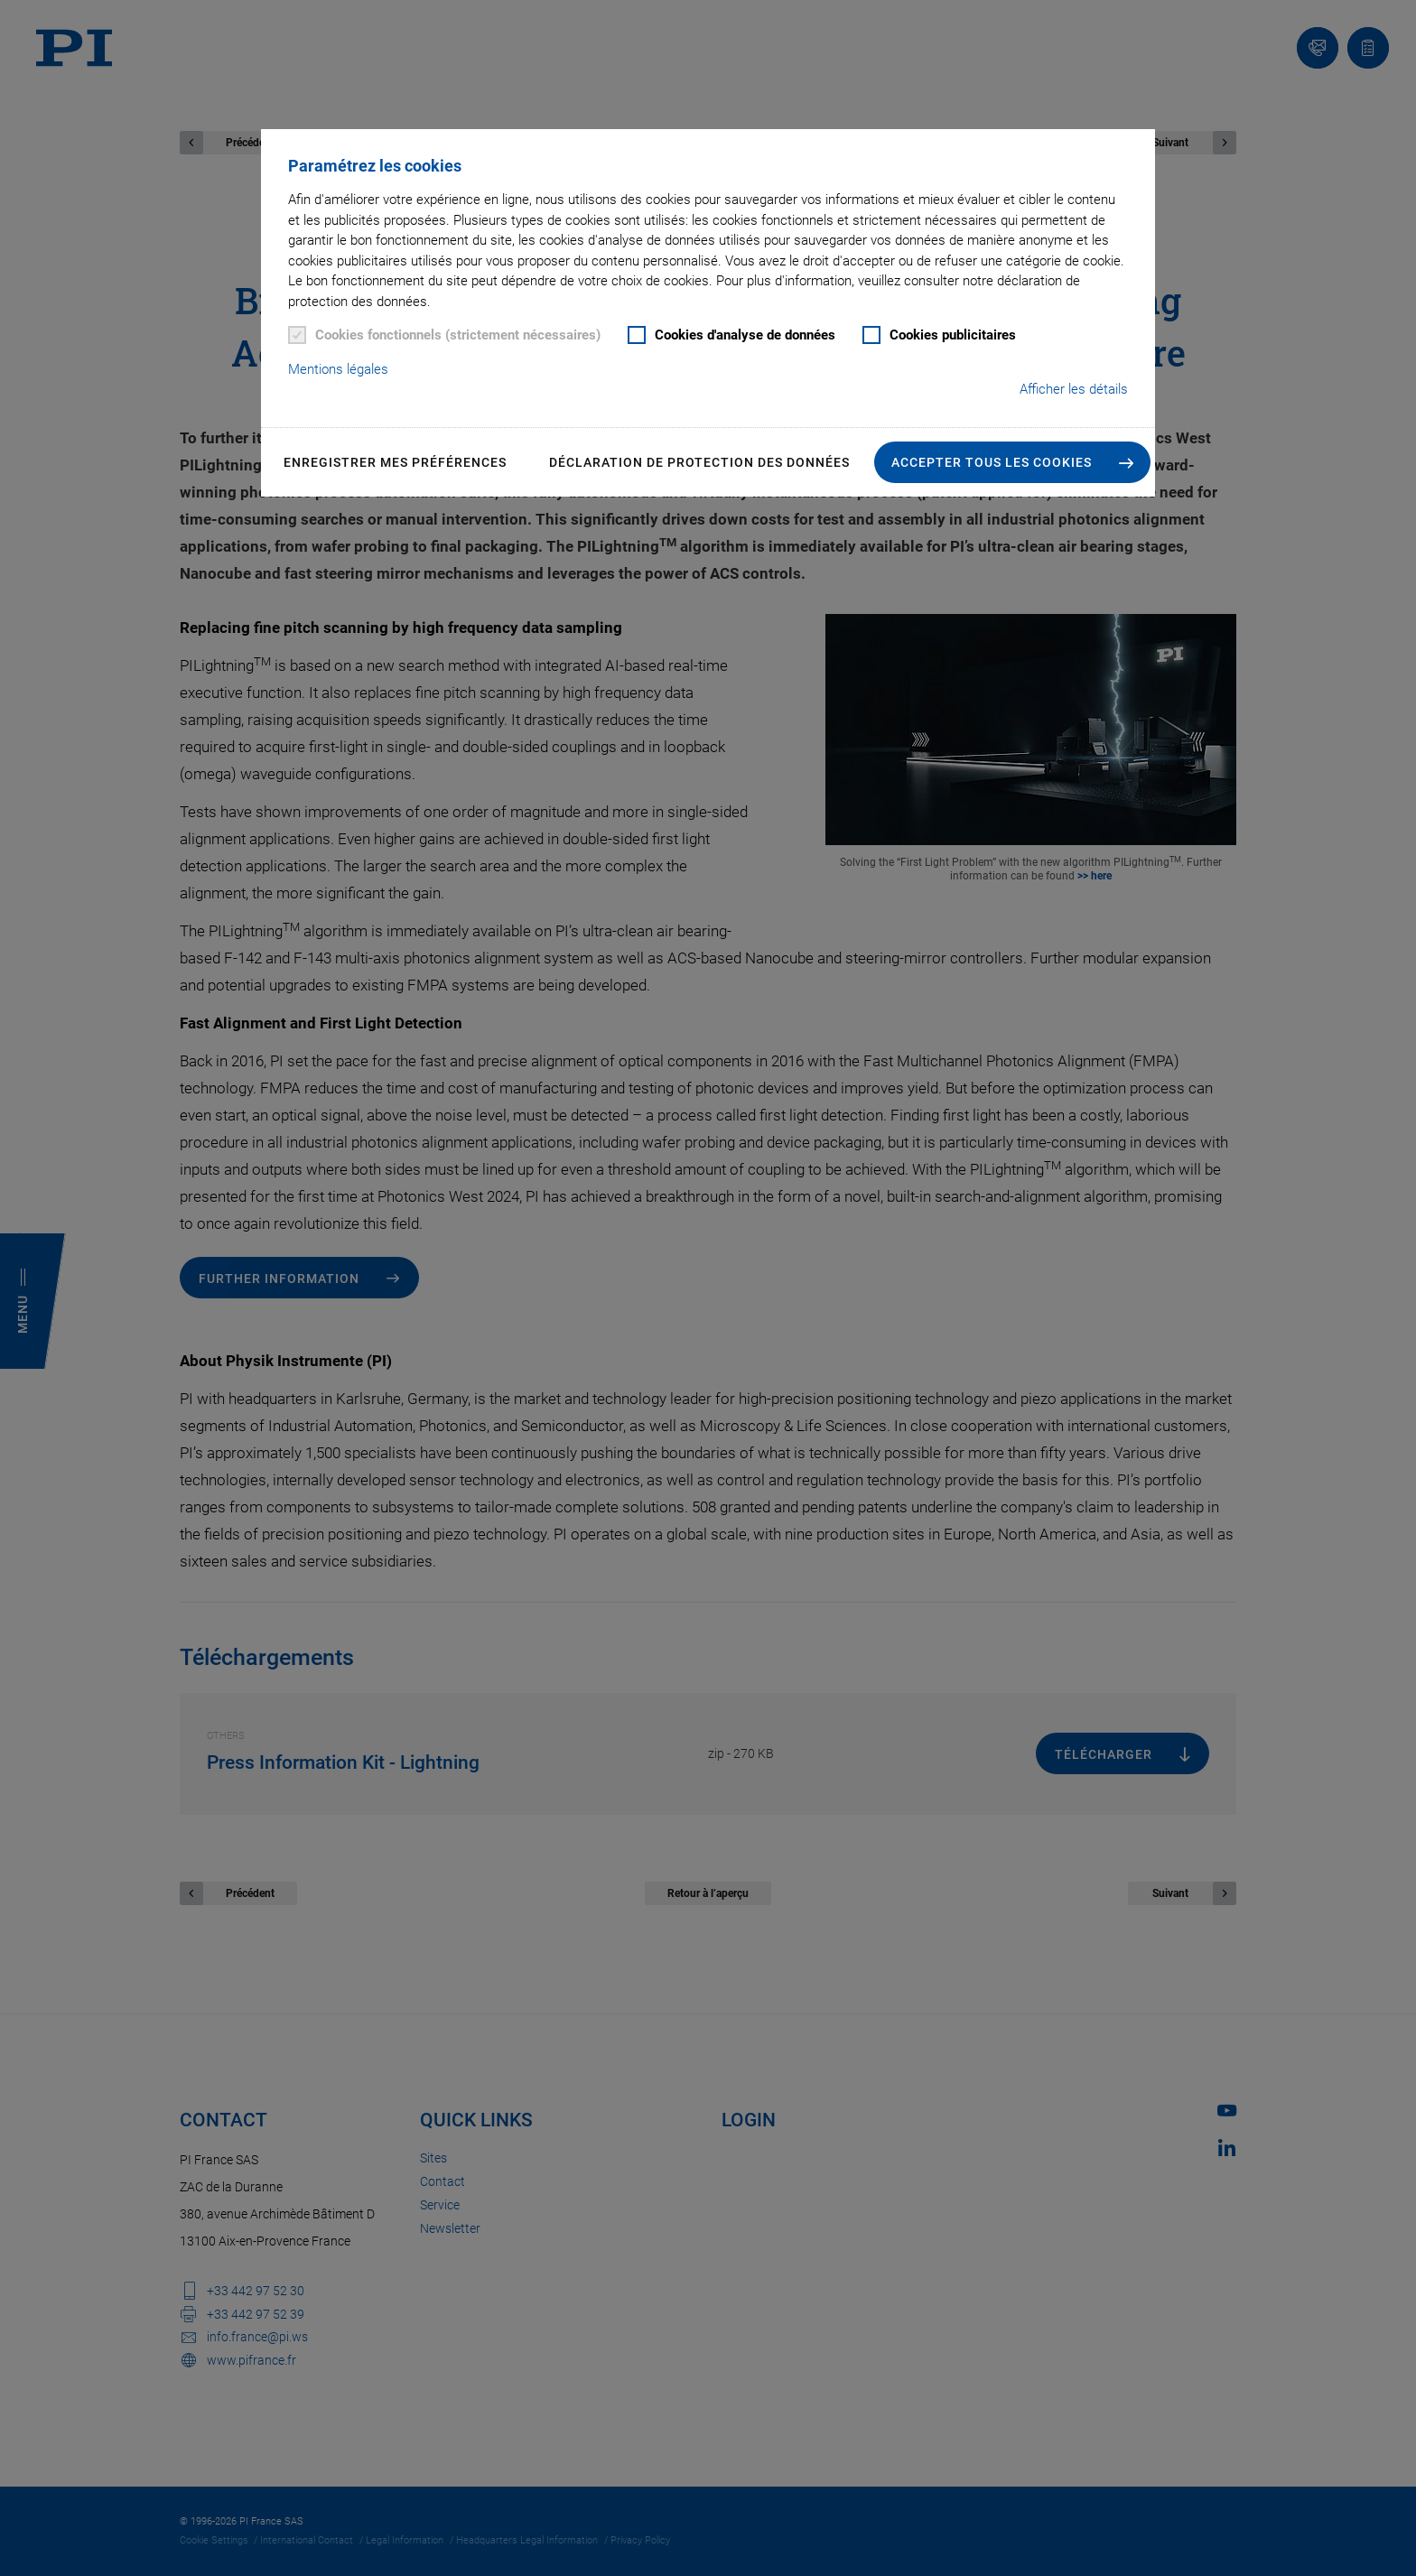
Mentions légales (338, 369)
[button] (1012, 462)
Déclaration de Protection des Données (699, 462)
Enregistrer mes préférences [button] (395, 462)
